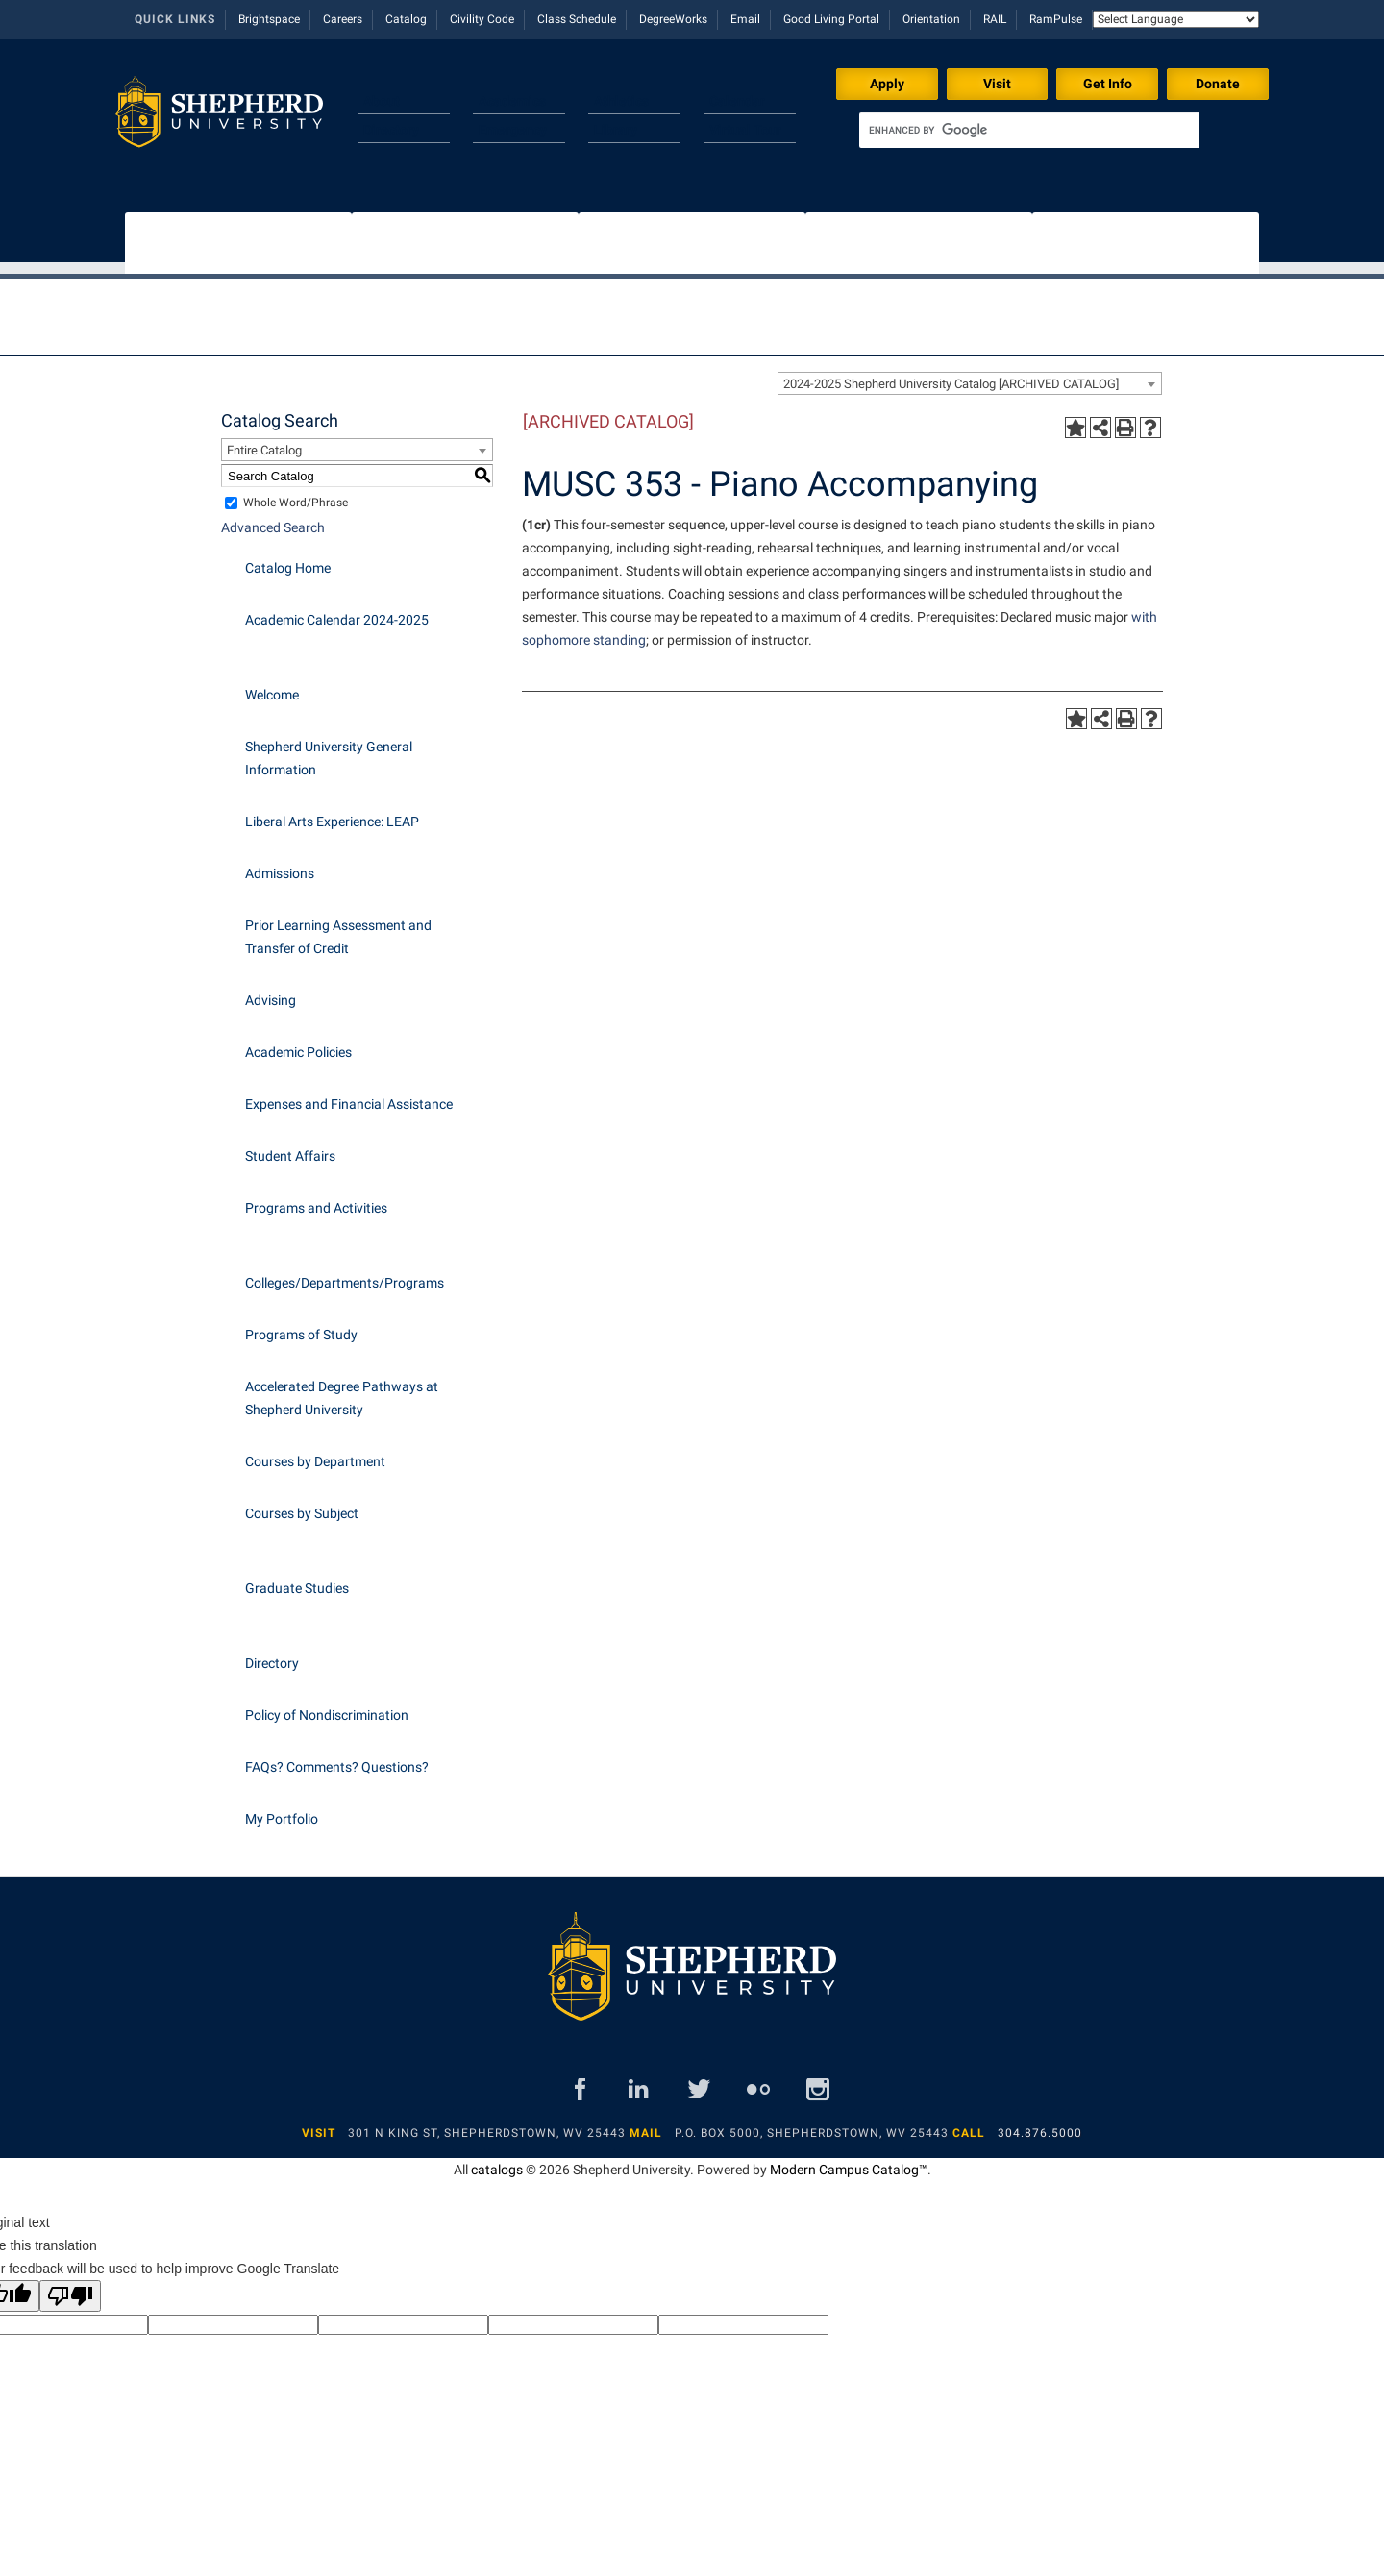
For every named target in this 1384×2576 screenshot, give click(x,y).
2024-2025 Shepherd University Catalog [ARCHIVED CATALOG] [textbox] (951, 374)
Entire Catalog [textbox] (264, 440)
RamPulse (1055, 19)
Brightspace (269, 19)
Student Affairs (290, 1146)
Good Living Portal (831, 19)
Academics (512, 101)
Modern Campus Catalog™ (848, 2160)
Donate (1218, 83)
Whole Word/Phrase (295, 493)
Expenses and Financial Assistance (349, 1094)
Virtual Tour (745, 129)
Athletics (621, 101)
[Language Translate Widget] (1176, 19)
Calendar (737, 101)
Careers (342, 19)
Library (615, 129)
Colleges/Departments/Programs (344, 1273)
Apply (887, 83)
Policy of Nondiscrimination (326, 1705)
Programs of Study (301, 1325)
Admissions (279, 863)
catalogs (497, 2160)
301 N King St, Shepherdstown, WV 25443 (487, 2123)
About (381, 101)
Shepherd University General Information (328, 748)
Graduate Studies (297, 1578)
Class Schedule (576, 19)
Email (745, 19)
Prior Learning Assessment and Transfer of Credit (338, 927)
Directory (391, 129)
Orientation (931, 19)
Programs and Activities (316, 1198)
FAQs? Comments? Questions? (337, 1757)
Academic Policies (298, 1042)
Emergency (513, 129)
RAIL (994, 19)
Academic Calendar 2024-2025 (337, 610)
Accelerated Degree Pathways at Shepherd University (341, 1388)
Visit (997, 83)
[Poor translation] (70, 2286)
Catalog (406, 19)
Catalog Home (288, 558)
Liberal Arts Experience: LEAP (332, 812)
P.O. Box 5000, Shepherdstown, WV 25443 (812, 2123)
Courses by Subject (301, 1503)
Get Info (1107, 83)
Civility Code (482, 19)
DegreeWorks (673, 19)
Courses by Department (315, 1452)
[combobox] (970, 373)
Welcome (272, 685)
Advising (270, 990)
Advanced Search (273, 518)
